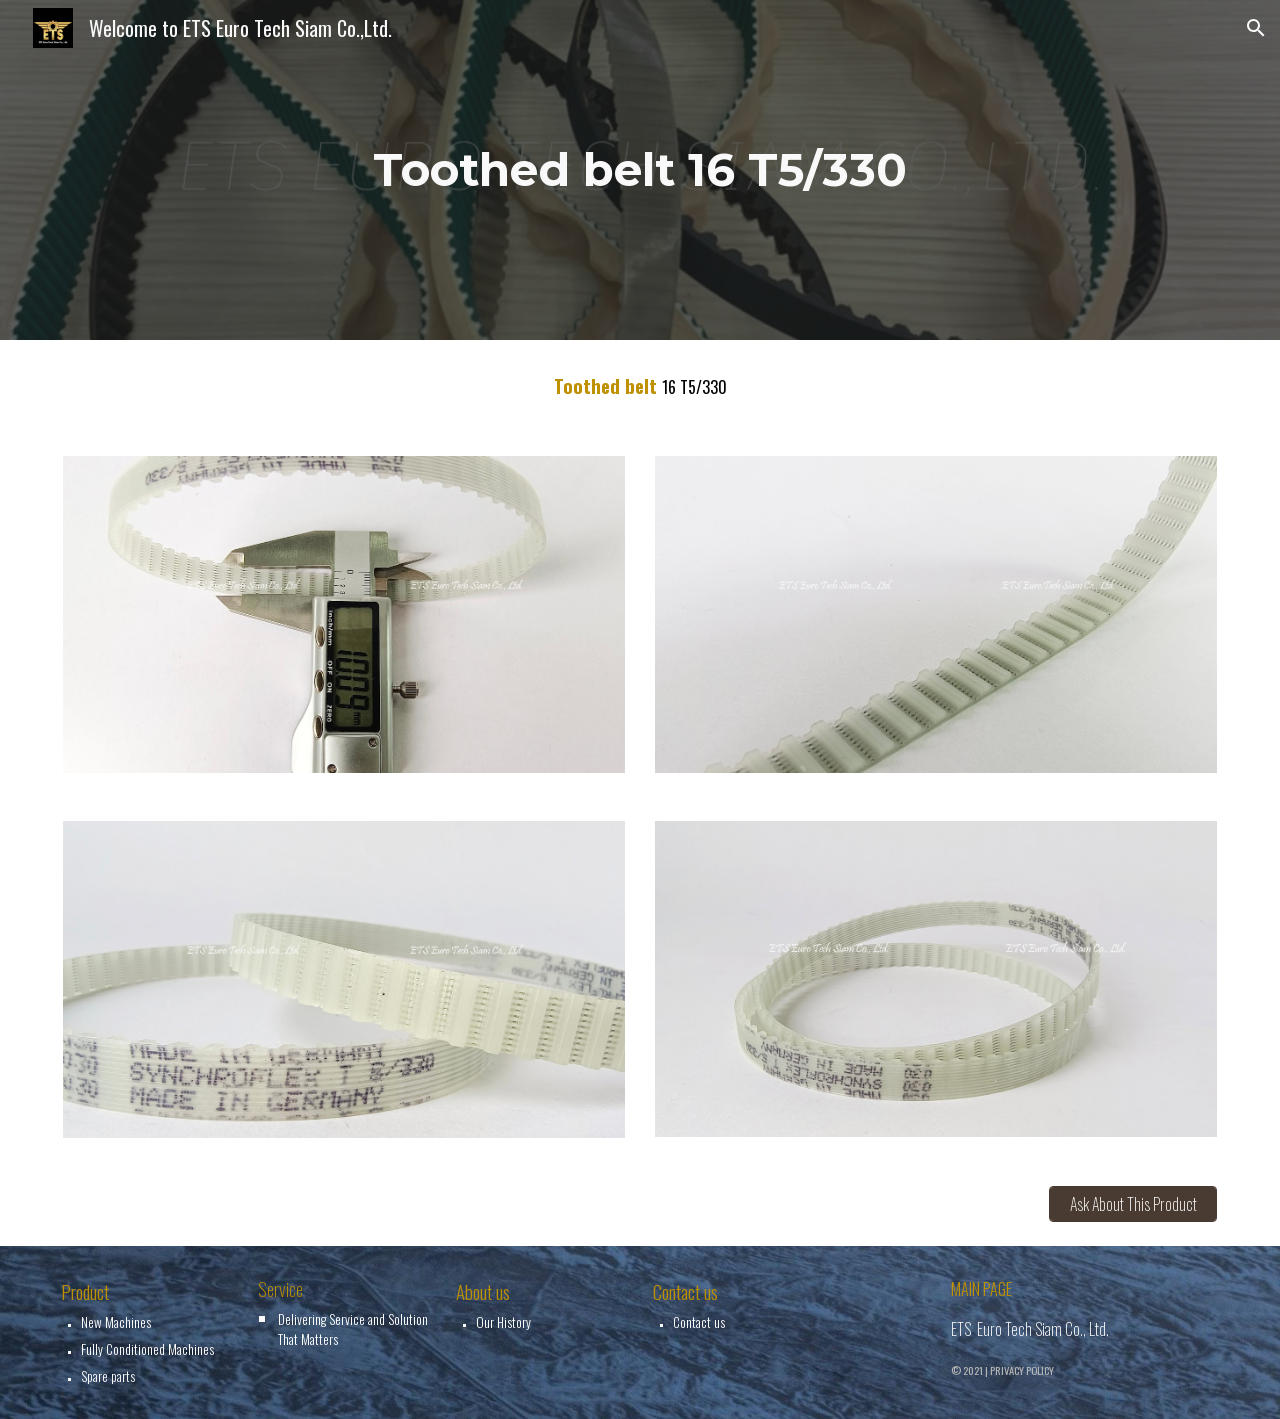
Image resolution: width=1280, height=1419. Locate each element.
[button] (1256, 28)
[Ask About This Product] (1133, 1204)
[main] (640, 170)
